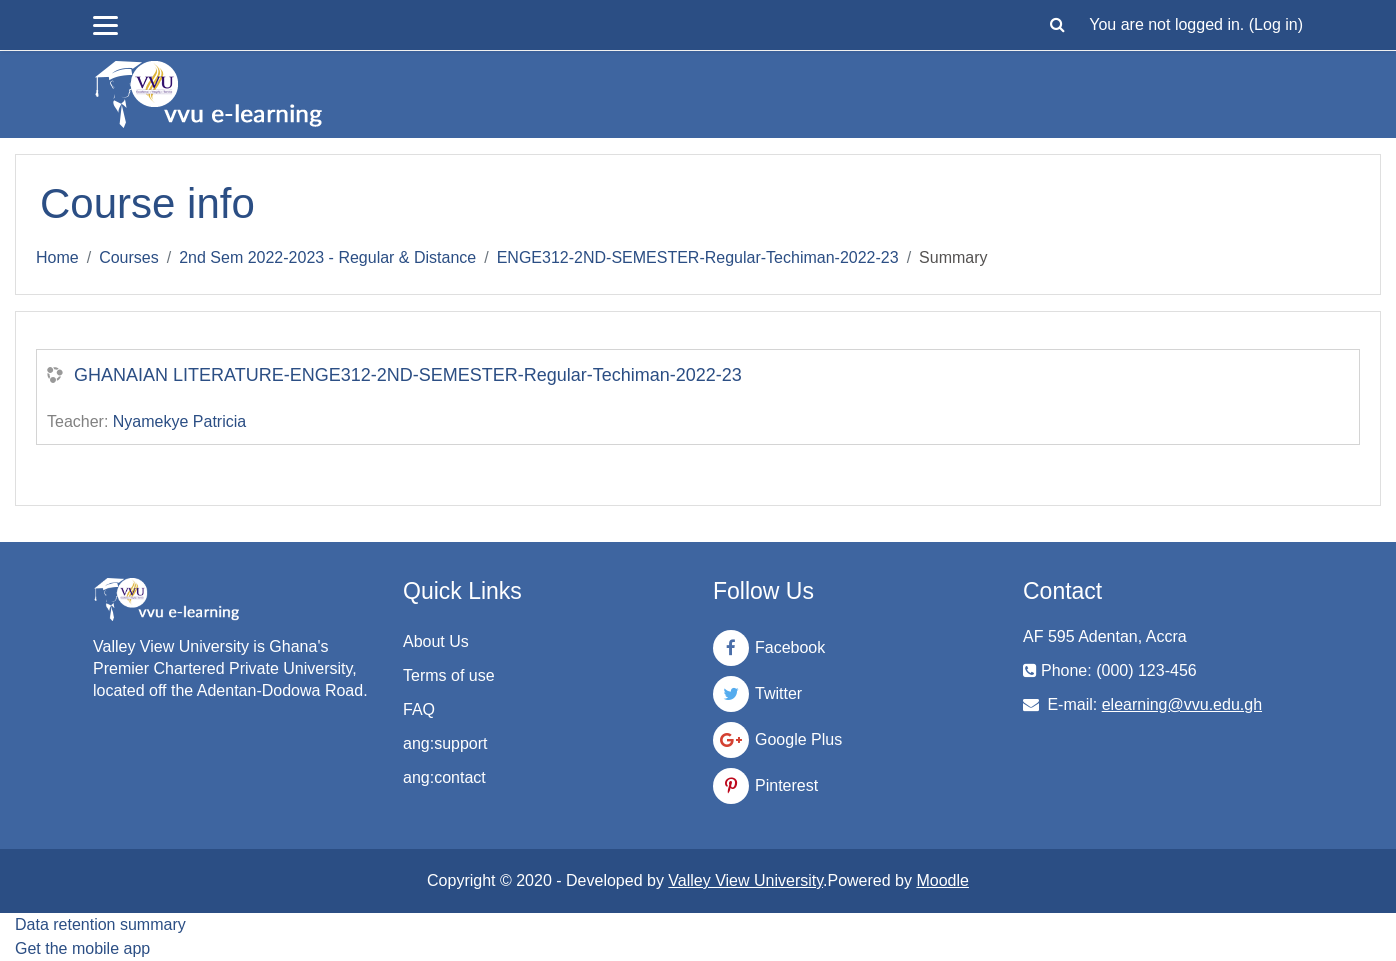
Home (57, 257)
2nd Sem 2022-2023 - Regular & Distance (327, 257)
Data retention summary (100, 924)
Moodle (942, 880)
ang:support (445, 743)
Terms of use (449, 675)
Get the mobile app (82, 948)
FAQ (419, 709)
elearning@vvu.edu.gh (1182, 704)
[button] (1057, 25)
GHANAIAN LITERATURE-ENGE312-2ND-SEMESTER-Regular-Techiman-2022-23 (408, 375)
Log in (1276, 24)
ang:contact (444, 777)
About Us (436, 641)
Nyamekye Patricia (179, 421)
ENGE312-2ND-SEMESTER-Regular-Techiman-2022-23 (698, 257)
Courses (129, 257)
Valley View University (745, 880)
